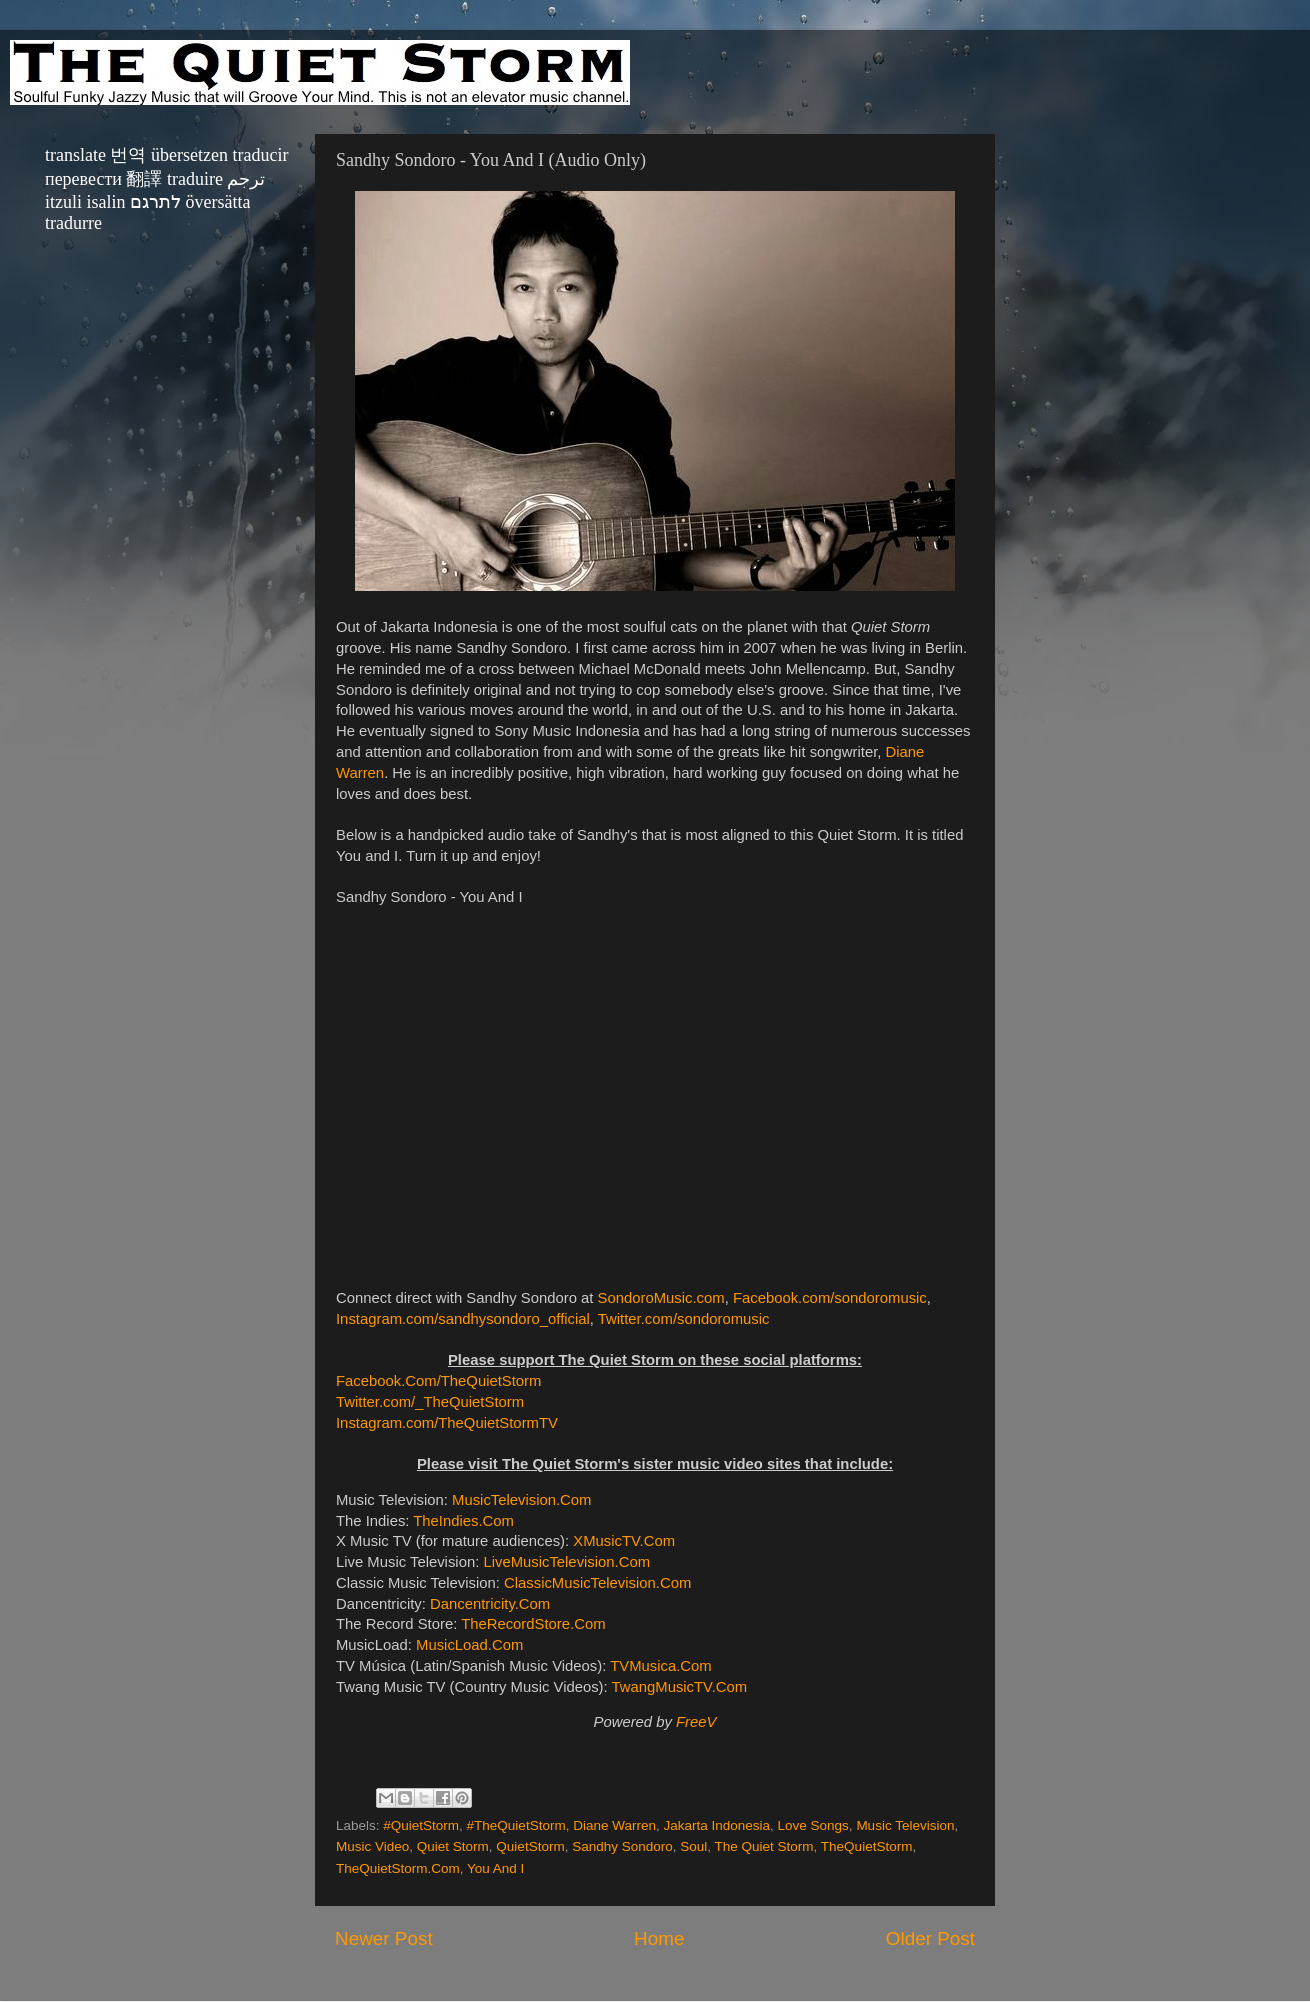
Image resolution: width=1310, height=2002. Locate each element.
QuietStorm (530, 1846)
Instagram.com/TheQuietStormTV (447, 1423)
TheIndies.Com (463, 1521)
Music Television (905, 1825)
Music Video (372, 1846)
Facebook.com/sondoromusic (830, 1298)
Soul (693, 1846)
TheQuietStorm (867, 1846)
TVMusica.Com (660, 1666)
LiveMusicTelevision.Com (566, 1562)
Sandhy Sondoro (622, 1846)
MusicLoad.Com (469, 1645)
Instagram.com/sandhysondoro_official (463, 1319)
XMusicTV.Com (624, 1541)
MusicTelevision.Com (521, 1500)
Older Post (930, 1938)
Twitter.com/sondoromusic (684, 1319)
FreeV (696, 1722)
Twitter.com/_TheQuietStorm (430, 1402)
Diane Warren (614, 1825)
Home (659, 1938)
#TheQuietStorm (516, 1825)
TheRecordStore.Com (533, 1624)
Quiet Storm (453, 1846)
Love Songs (813, 1825)
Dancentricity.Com (490, 1604)
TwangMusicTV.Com (680, 1687)
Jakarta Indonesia (716, 1825)
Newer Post (384, 1938)
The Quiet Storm (764, 1846)
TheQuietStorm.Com (398, 1868)
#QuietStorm (421, 1825)
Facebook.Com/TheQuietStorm (438, 1381)
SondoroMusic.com (661, 1298)
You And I (495, 1868)
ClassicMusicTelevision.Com (597, 1583)
